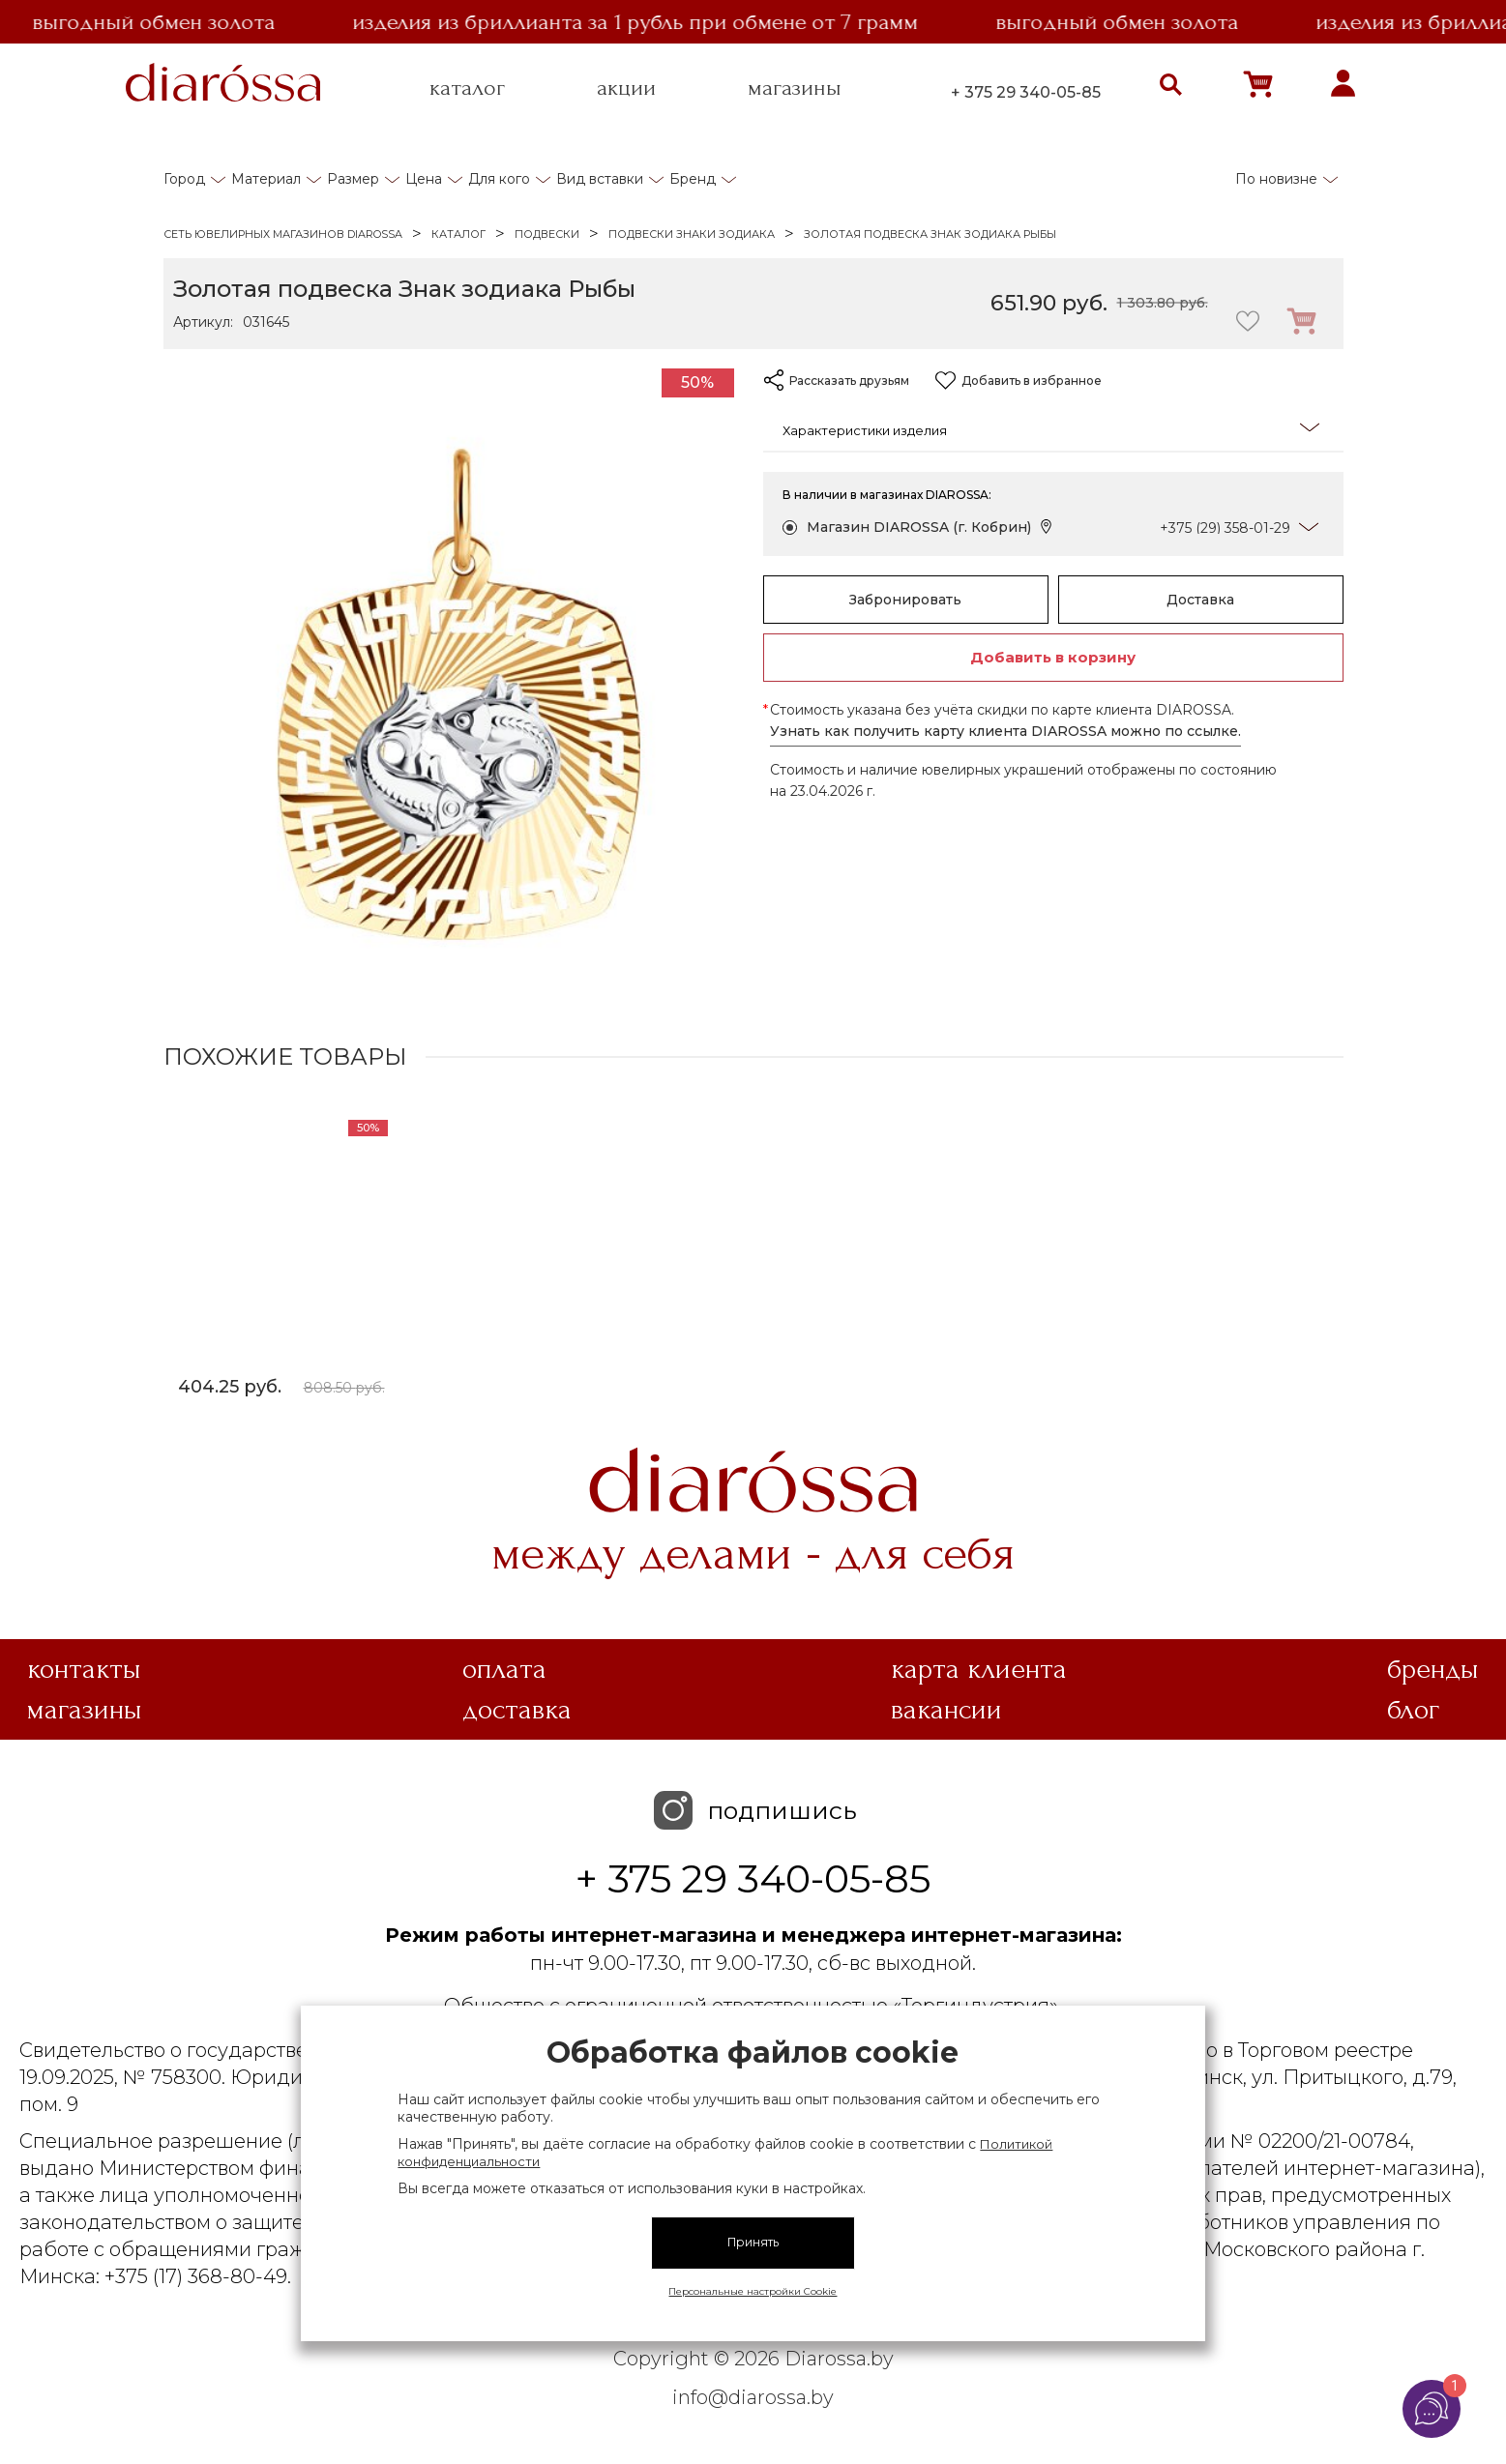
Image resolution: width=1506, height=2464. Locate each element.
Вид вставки (599, 179)
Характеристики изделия (1051, 429)
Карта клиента (979, 1669)
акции (626, 88)
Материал (266, 179)
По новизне (1276, 179)
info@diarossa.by (753, 2397)
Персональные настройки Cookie (752, 2291)
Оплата (504, 1669)
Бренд (692, 179)
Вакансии (946, 1709)
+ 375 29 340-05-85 (1026, 92)
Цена (423, 179)
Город (184, 179)
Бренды (1433, 1669)
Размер (353, 179)
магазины (795, 88)
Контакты (84, 1669)
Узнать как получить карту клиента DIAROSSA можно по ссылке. (1005, 731)
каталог (467, 88)
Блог (1413, 1709)
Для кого (499, 179)
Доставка (1200, 599)
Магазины (84, 1709)
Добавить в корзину (1053, 657)
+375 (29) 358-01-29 (1225, 528)
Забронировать (905, 599)
